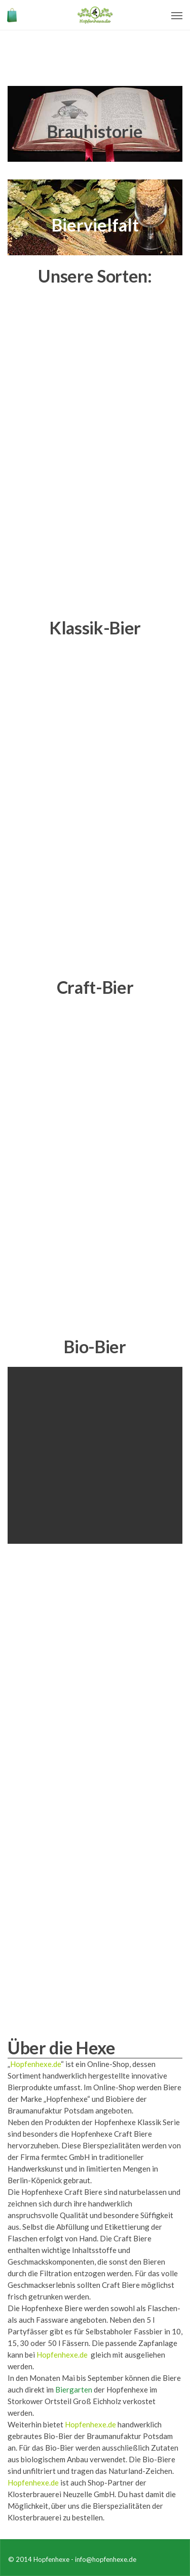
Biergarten (73, 2389)
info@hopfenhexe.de (105, 2559)
